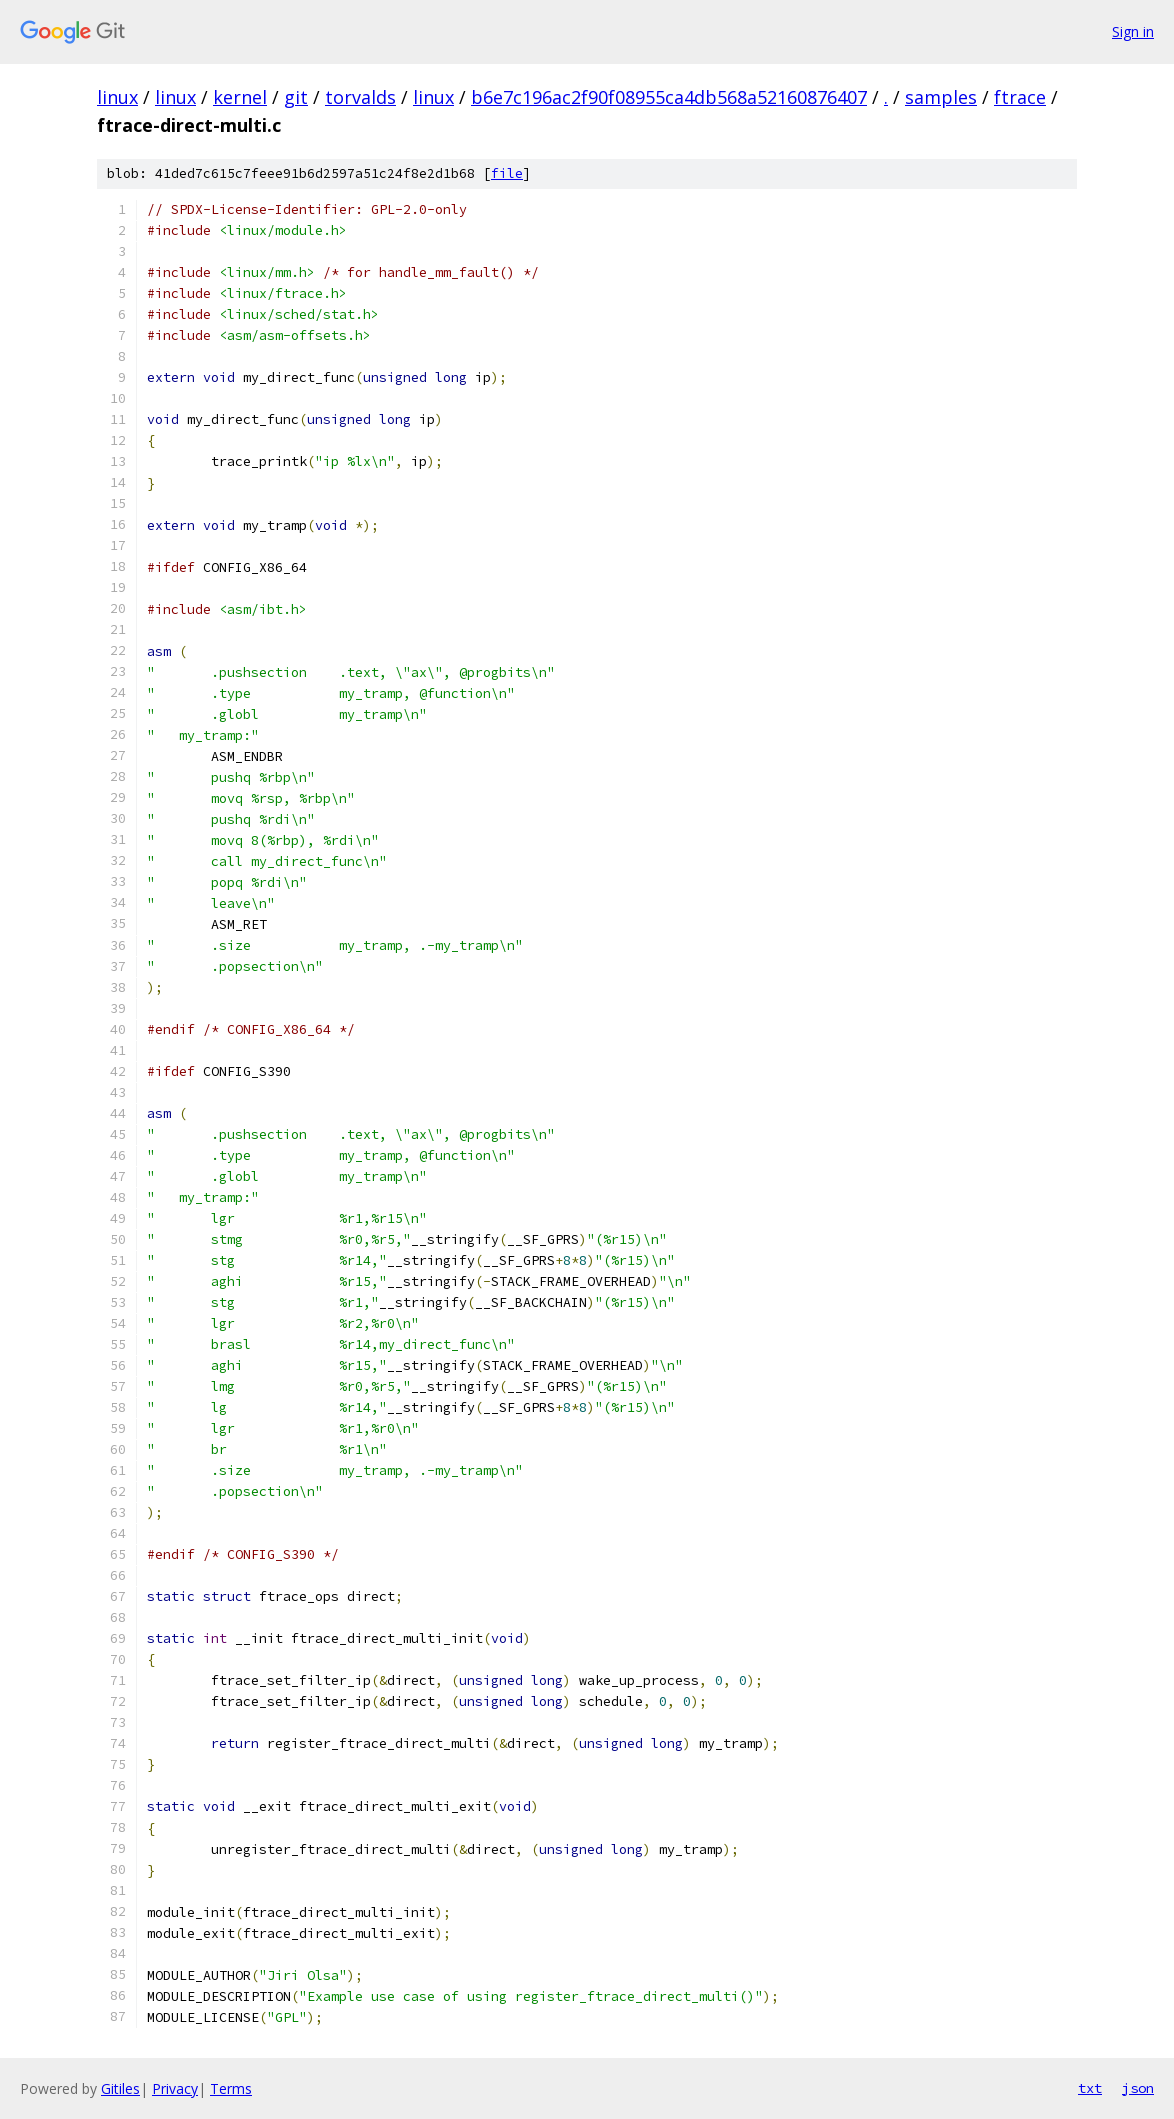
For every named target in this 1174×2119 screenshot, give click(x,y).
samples (941, 97)
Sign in (1133, 31)
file (507, 173)
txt (1090, 2088)
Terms (231, 2088)
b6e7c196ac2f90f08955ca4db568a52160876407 (669, 97)
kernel (240, 97)
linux (117, 97)
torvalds (360, 97)
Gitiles (120, 2088)
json (1138, 2088)
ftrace (1020, 97)
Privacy (175, 2088)
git (296, 97)
